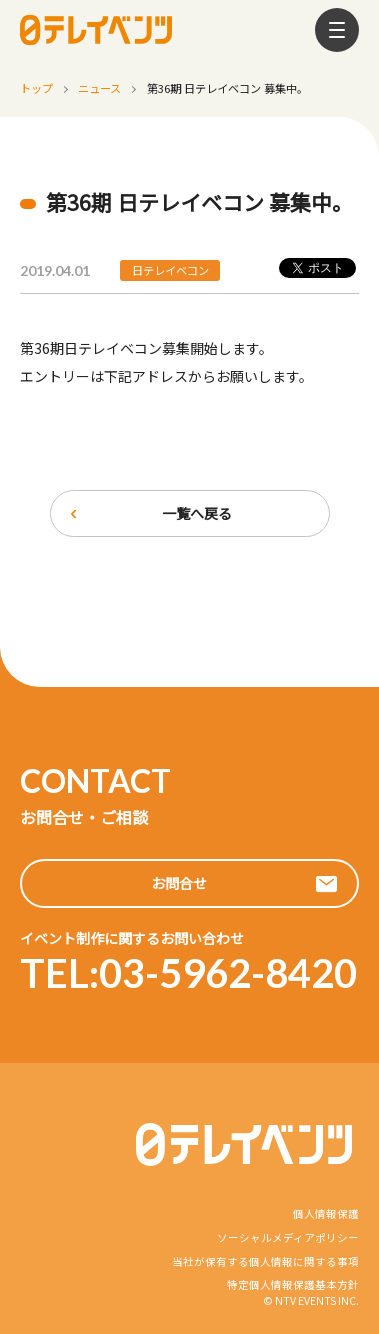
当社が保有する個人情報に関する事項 (265, 1261)
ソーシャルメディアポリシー (288, 1237)
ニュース (99, 88)
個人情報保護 (326, 1213)
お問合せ (179, 883)
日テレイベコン (170, 270)
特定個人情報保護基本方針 (293, 1284)
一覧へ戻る (197, 513)
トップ (36, 88)
